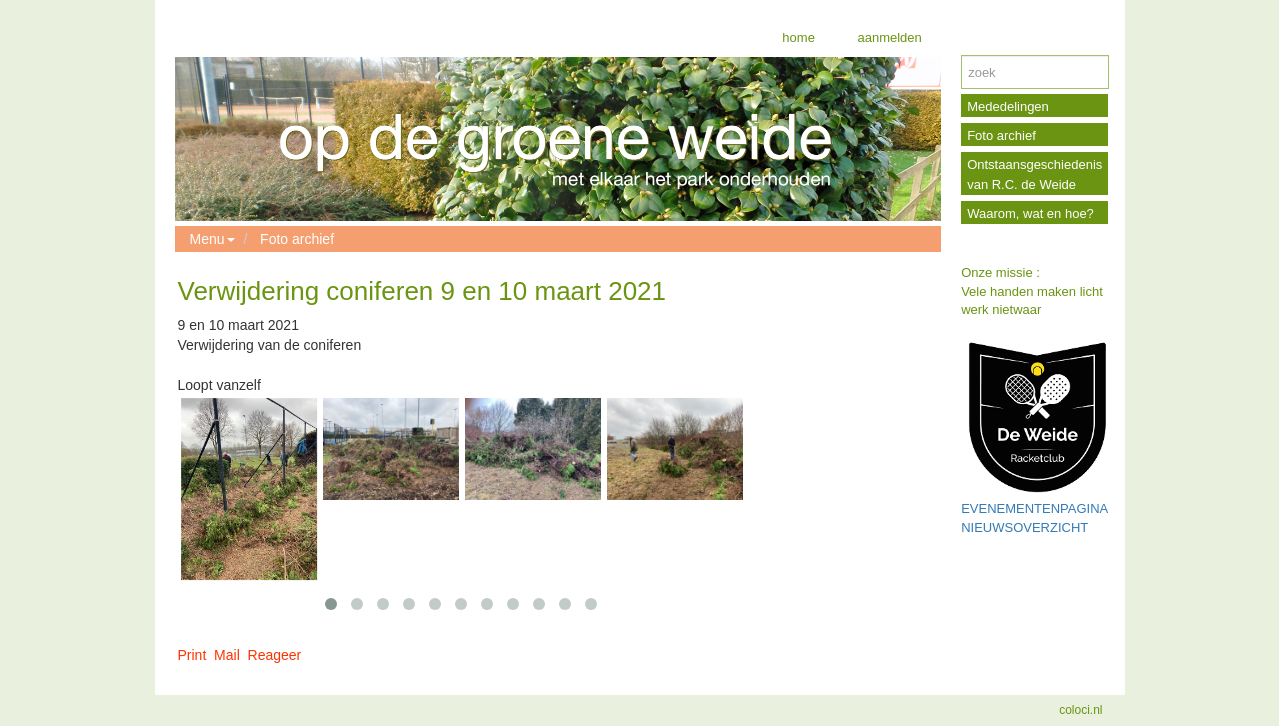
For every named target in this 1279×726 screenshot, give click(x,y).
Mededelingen (1008, 106)
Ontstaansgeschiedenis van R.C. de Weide (1034, 174)
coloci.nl (1080, 710)
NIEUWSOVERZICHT (1024, 527)
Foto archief (297, 239)
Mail (227, 655)
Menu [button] (212, 239)
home (798, 37)
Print (192, 655)
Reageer (275, 655)
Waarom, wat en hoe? (1030, 213)
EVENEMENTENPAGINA (1034, 508)
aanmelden (888, 37)
